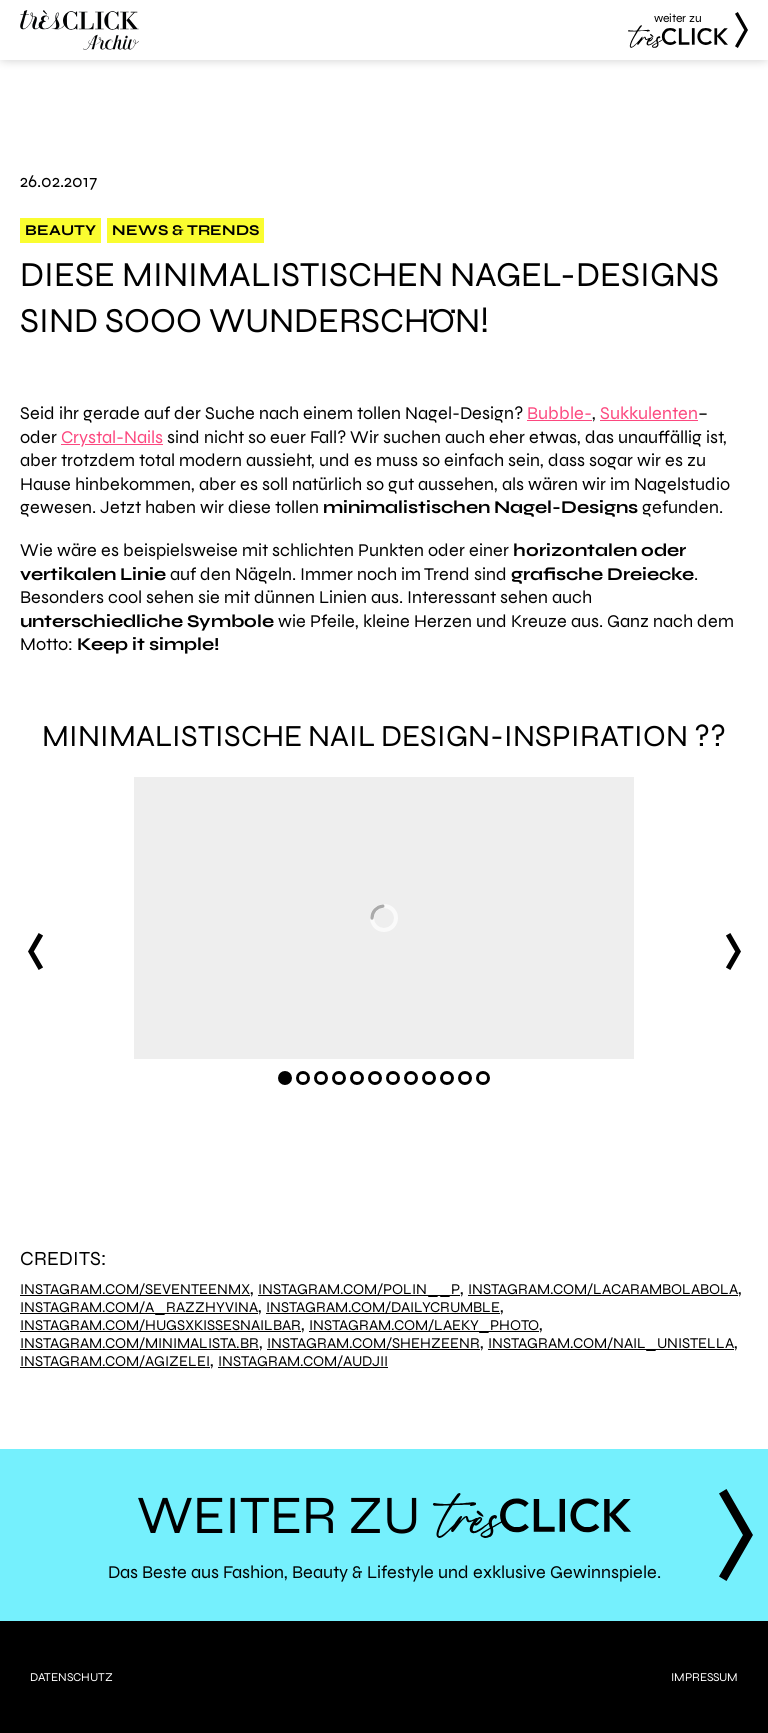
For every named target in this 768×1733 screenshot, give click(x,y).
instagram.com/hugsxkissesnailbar (160, 1325)
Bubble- (559, 413)
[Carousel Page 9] (429, 1078)
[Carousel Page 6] (375, 1078)
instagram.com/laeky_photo (424, 1325)
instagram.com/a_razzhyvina (139, 1307)
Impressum (704, 1677)
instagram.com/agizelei (115, 1361)
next (733, 951)
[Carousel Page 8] (411, 1078)
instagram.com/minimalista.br (139, 1343)
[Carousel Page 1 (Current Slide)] (285, 1078)
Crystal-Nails (112, 437)
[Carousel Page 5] (357, 1078)
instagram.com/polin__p (359, 1289)
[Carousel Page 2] (303, 1078)
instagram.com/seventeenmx (135, 1289)
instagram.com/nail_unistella (611, 1343)
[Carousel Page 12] (483, 1078)
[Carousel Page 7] (393, 1078)
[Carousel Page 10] (447, 1078)
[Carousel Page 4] (339, 1078)
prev (35, 951)
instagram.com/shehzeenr (373, 1343)
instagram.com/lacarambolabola (603, 1289)
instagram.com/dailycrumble (383, 1307)
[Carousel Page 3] (321, 1078)
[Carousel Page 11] (465, 1078)
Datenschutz (71, 1677)
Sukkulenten (649, 413)
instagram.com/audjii (303, 1361)
